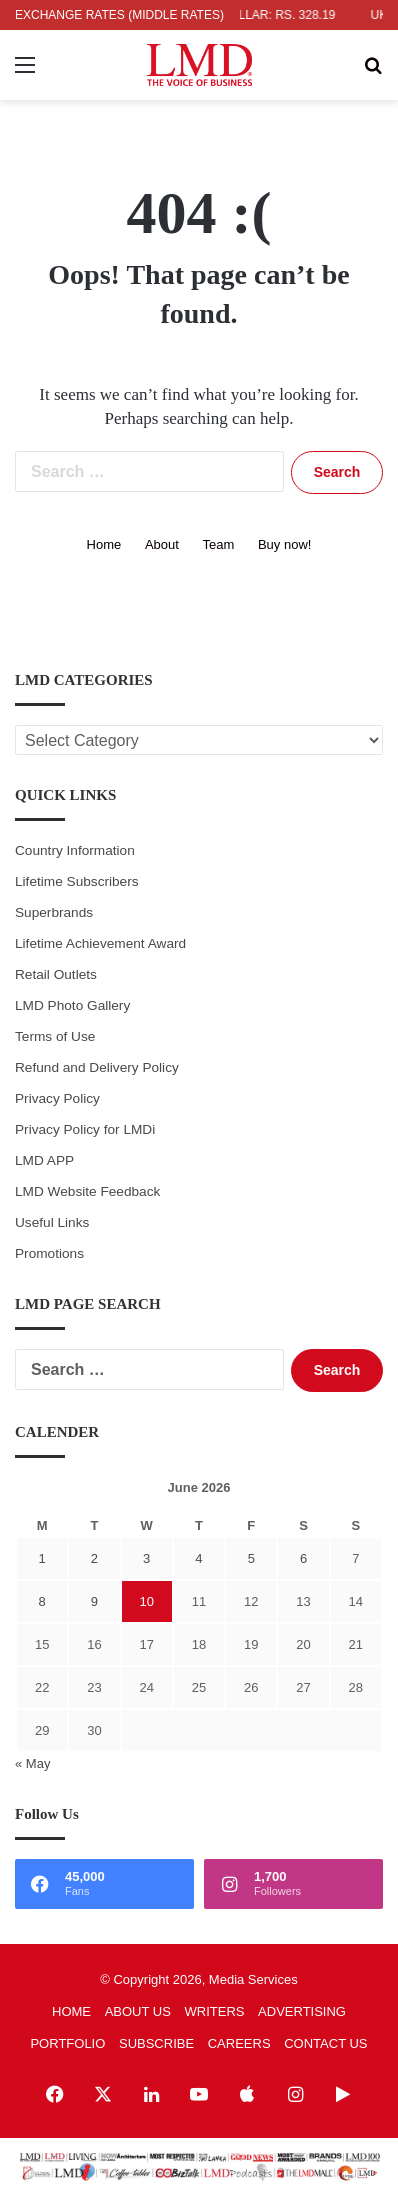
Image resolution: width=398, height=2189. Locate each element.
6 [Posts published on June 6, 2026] (303, 1558)
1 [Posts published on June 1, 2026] (42, 1558)
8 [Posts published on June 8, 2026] (42, 1601)
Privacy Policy (57, 1098)
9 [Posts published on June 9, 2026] (94, 1601)
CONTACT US (325, 2043)
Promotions (49, 1253)
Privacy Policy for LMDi (85, 1129)
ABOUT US (138, 2011)
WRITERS (215, 2011)
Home (104, 544)
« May (32, 1763)
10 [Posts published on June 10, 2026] (146, 1601)
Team (219, 544)
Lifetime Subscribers (77, 881)
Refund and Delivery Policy (97, 1067)
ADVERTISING (302, 2011)
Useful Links (52, 1222)
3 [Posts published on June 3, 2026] (146, 1558)
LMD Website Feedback (87, 1191)
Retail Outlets (56, 974)
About (162, 544)
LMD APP (44, 1160)
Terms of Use (55, 1036)
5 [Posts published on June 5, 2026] (251, 1558)
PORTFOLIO (67, 2043)
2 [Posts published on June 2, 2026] (94, 1558)
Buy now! (284, 544)
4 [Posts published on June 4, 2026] (198, 1558)
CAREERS (239, 2043)
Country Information (75, 850)
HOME (71, 2011)
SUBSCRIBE (156, 2043)
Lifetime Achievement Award (100, 943)
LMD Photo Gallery (72, 1005)
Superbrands (54, 912)
